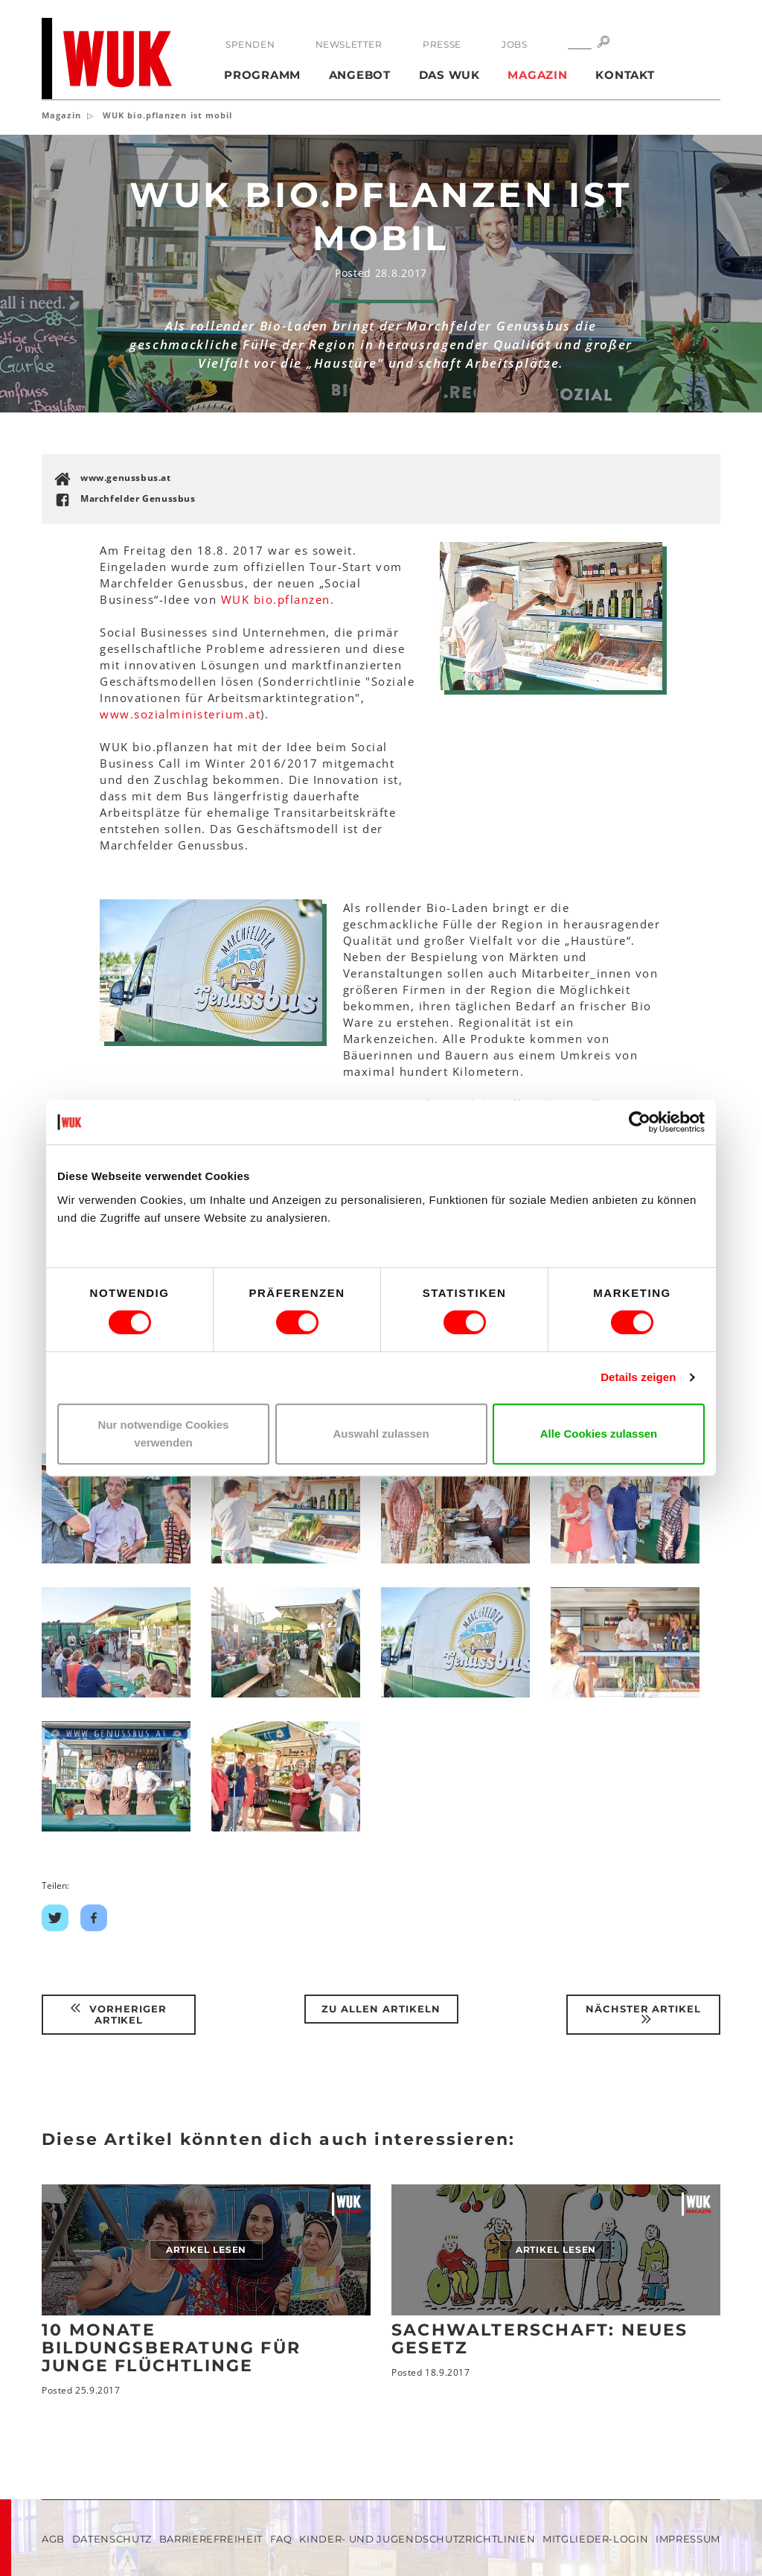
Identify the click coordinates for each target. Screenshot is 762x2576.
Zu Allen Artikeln (381, 2009)
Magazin (537, 75)
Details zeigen (638, 1377)
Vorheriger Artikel (119, 2014)
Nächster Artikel (644, 2014)
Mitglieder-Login (595, 2539)
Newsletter (349, 44)
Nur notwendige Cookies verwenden (163, 1433)
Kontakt (624, 75)
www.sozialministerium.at (180, 714)
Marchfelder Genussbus (138, 498)
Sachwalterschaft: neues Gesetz (539, 2339)
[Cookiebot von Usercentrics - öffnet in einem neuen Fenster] (639, 1122)
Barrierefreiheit (211, 2539)
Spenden (250, 44)
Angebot (360, 75)
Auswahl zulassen (381, 1433)
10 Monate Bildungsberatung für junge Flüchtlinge (171, 2348)
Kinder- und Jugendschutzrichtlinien (417, 2539)
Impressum (688, 2539)
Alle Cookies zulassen (599, 1433)
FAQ (281, 2539)
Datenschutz (112, 2539)
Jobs (514, 44)
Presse (442, 44)
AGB (53, 2539)
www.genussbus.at (125, 477)
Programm (262, 75)
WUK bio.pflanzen (275, 599)
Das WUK (449, 75)
